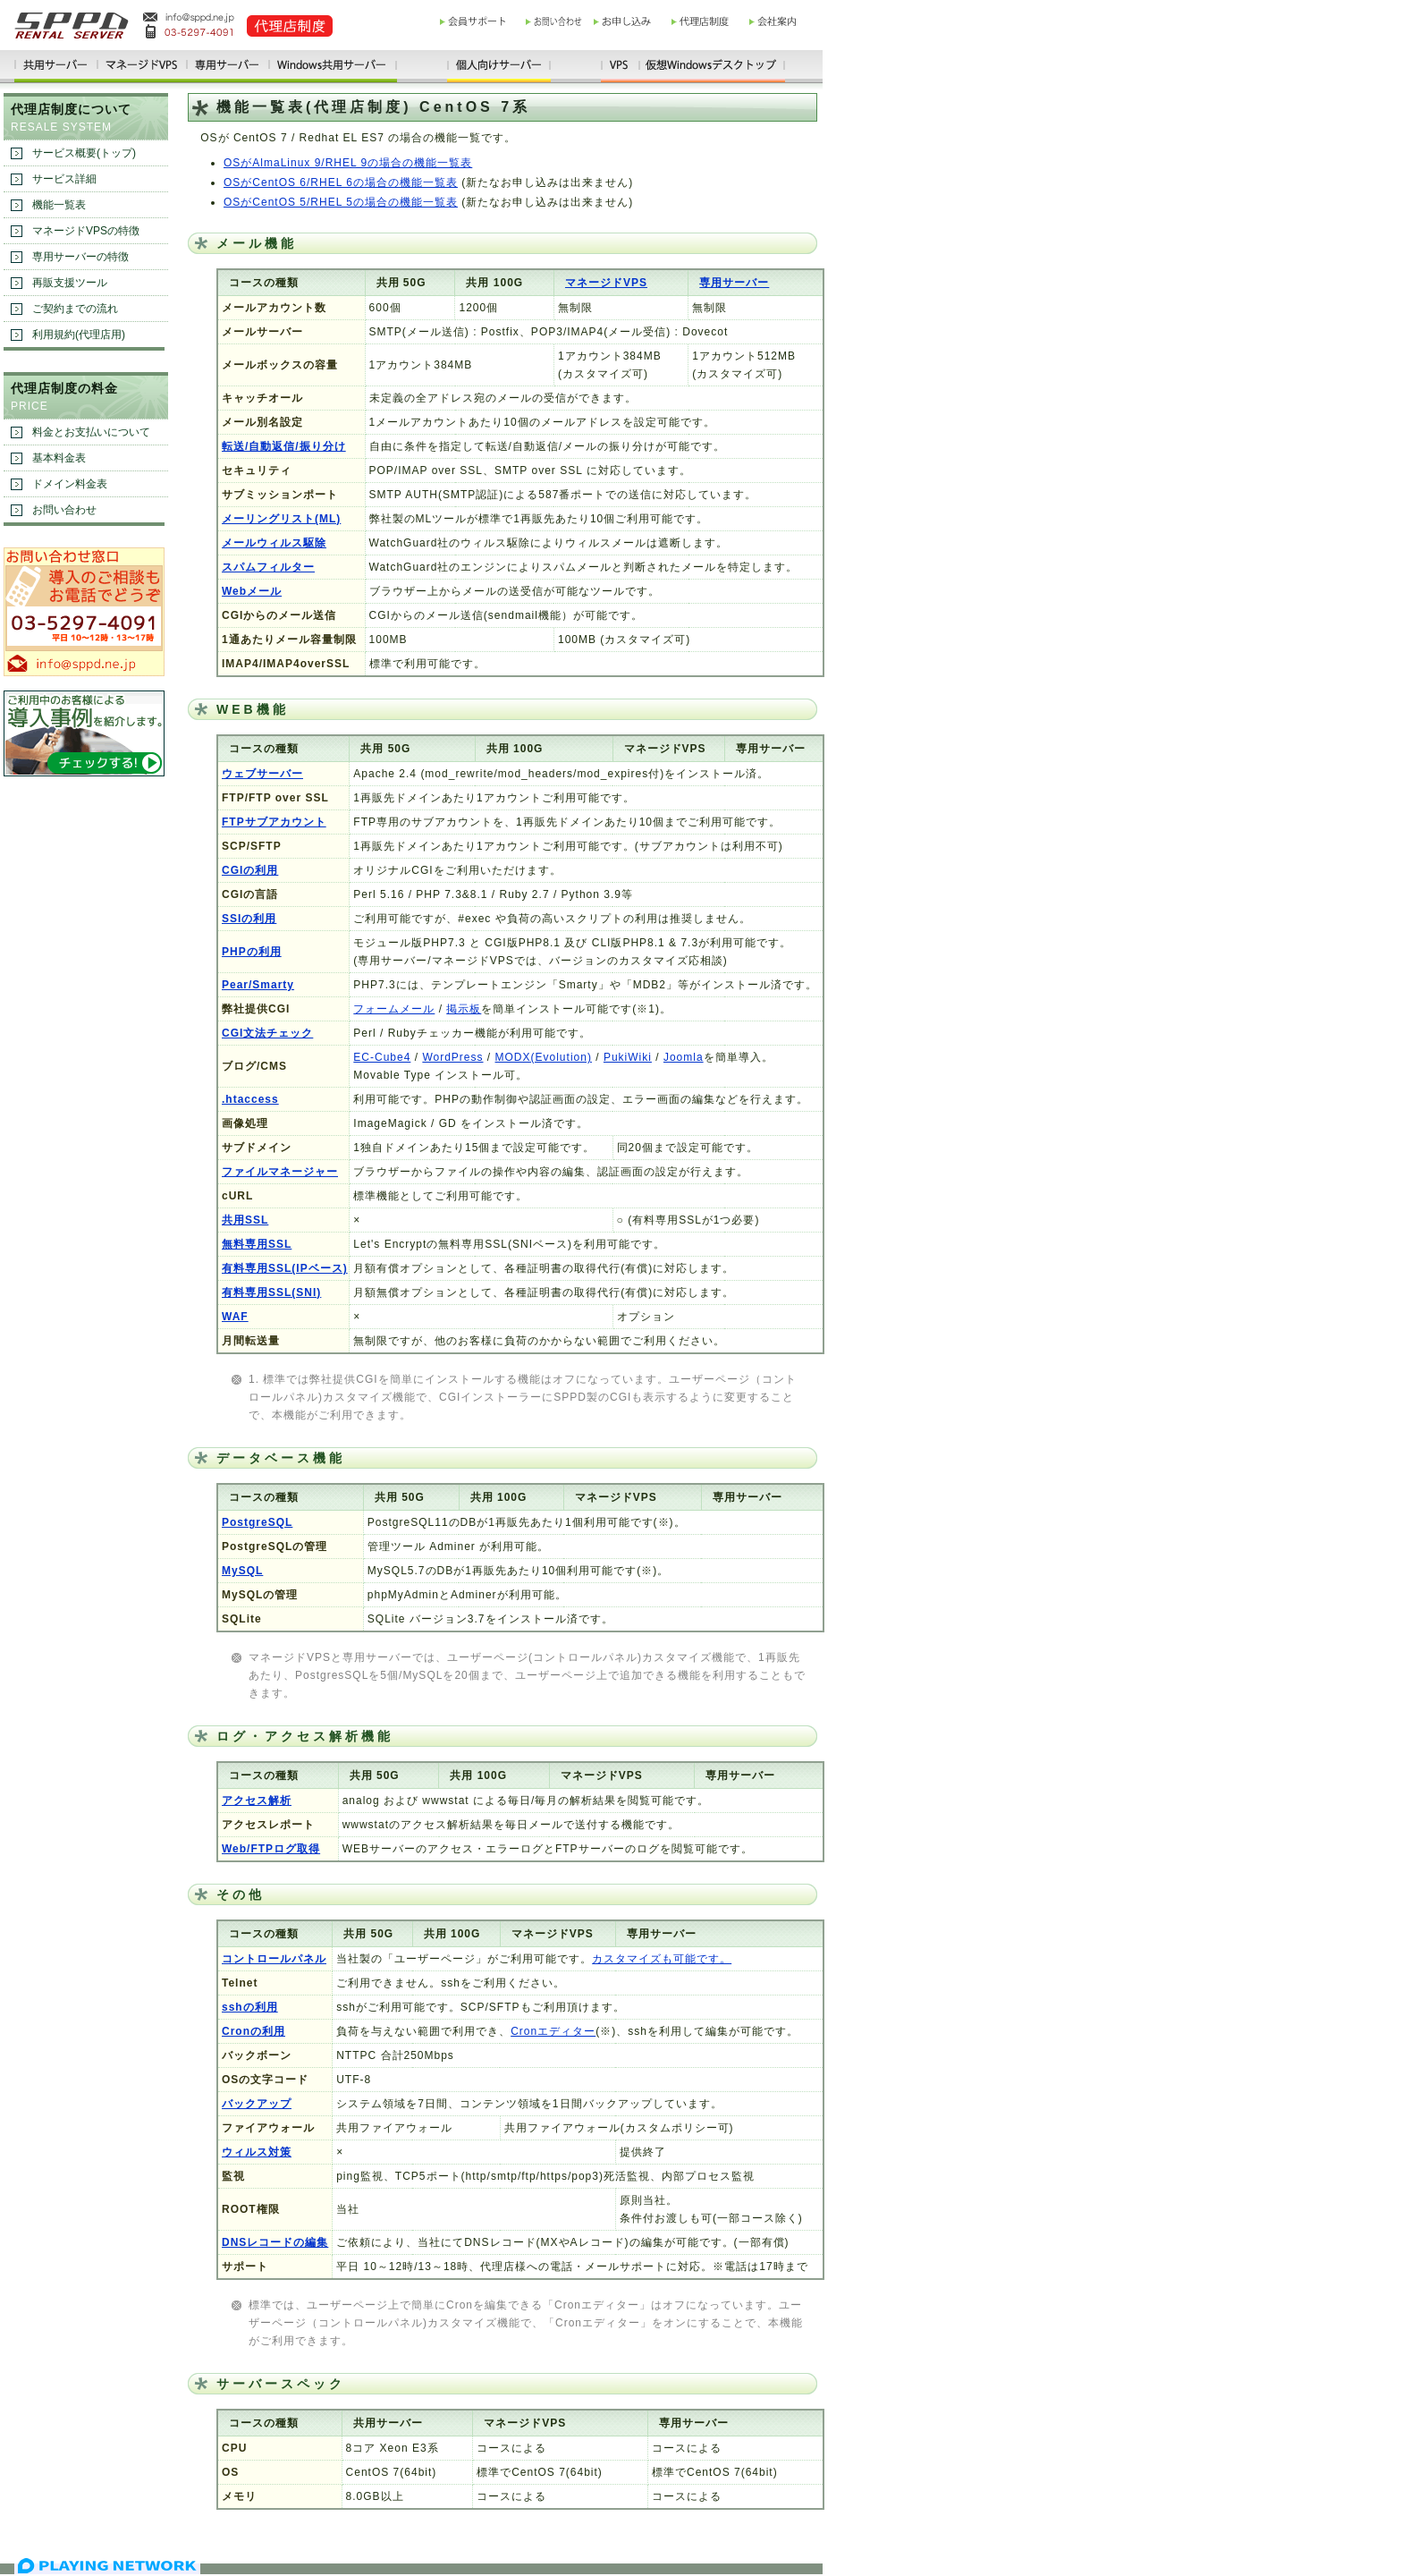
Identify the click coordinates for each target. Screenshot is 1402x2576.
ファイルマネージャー (280, 1171)
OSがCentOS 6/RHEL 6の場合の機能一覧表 (341, 182)
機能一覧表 (59, 205)
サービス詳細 (64, 179)
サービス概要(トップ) (84, 153)
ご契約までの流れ (75, 308)
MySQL (242, 1570)
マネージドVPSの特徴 (85, 231)
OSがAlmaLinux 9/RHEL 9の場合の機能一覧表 (348, 163)
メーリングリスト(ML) (281, 519)
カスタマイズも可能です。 (661, 1959)
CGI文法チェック (267, 1033)
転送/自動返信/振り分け (284, 446)
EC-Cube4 (381, 1057)
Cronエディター (553, 2031)
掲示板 (463, 1009)
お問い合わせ (64, 510)
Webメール (252, 591)
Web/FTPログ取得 (271, 1849)
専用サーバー (734, 282)
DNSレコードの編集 (275, 2242)
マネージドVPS (606, 282)
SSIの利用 (249, 918)
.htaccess (250, 1099)
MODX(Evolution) (543, 1057)
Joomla (683, 1057)
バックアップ (256, 2103)
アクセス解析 (256, 1800)
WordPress (452, 1057)
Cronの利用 (253, 2031)
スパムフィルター (268, 567)
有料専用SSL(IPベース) (285, 1268)
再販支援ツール (69, 282)
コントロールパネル (274, 1959)
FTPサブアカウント (274, 822)
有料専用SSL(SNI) (271, 1292)
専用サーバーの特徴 (80, 256)
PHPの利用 (252, 951)
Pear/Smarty (258, 985)
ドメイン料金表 (69, 484)
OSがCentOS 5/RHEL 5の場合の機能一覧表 (341, 202)
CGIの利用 (250, 870)
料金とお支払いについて (91, 432)
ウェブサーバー (262, 773)
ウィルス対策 (256, 2152)
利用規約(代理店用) (78, 334)
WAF (235, 1316)
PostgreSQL (257, 1522)
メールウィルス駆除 (274, 543)
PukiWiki (628, 1057)
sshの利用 (250, 2007)
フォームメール (394, 1009)
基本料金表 (59, 458)
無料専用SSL (256, 1244)
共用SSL (245, 1220)
